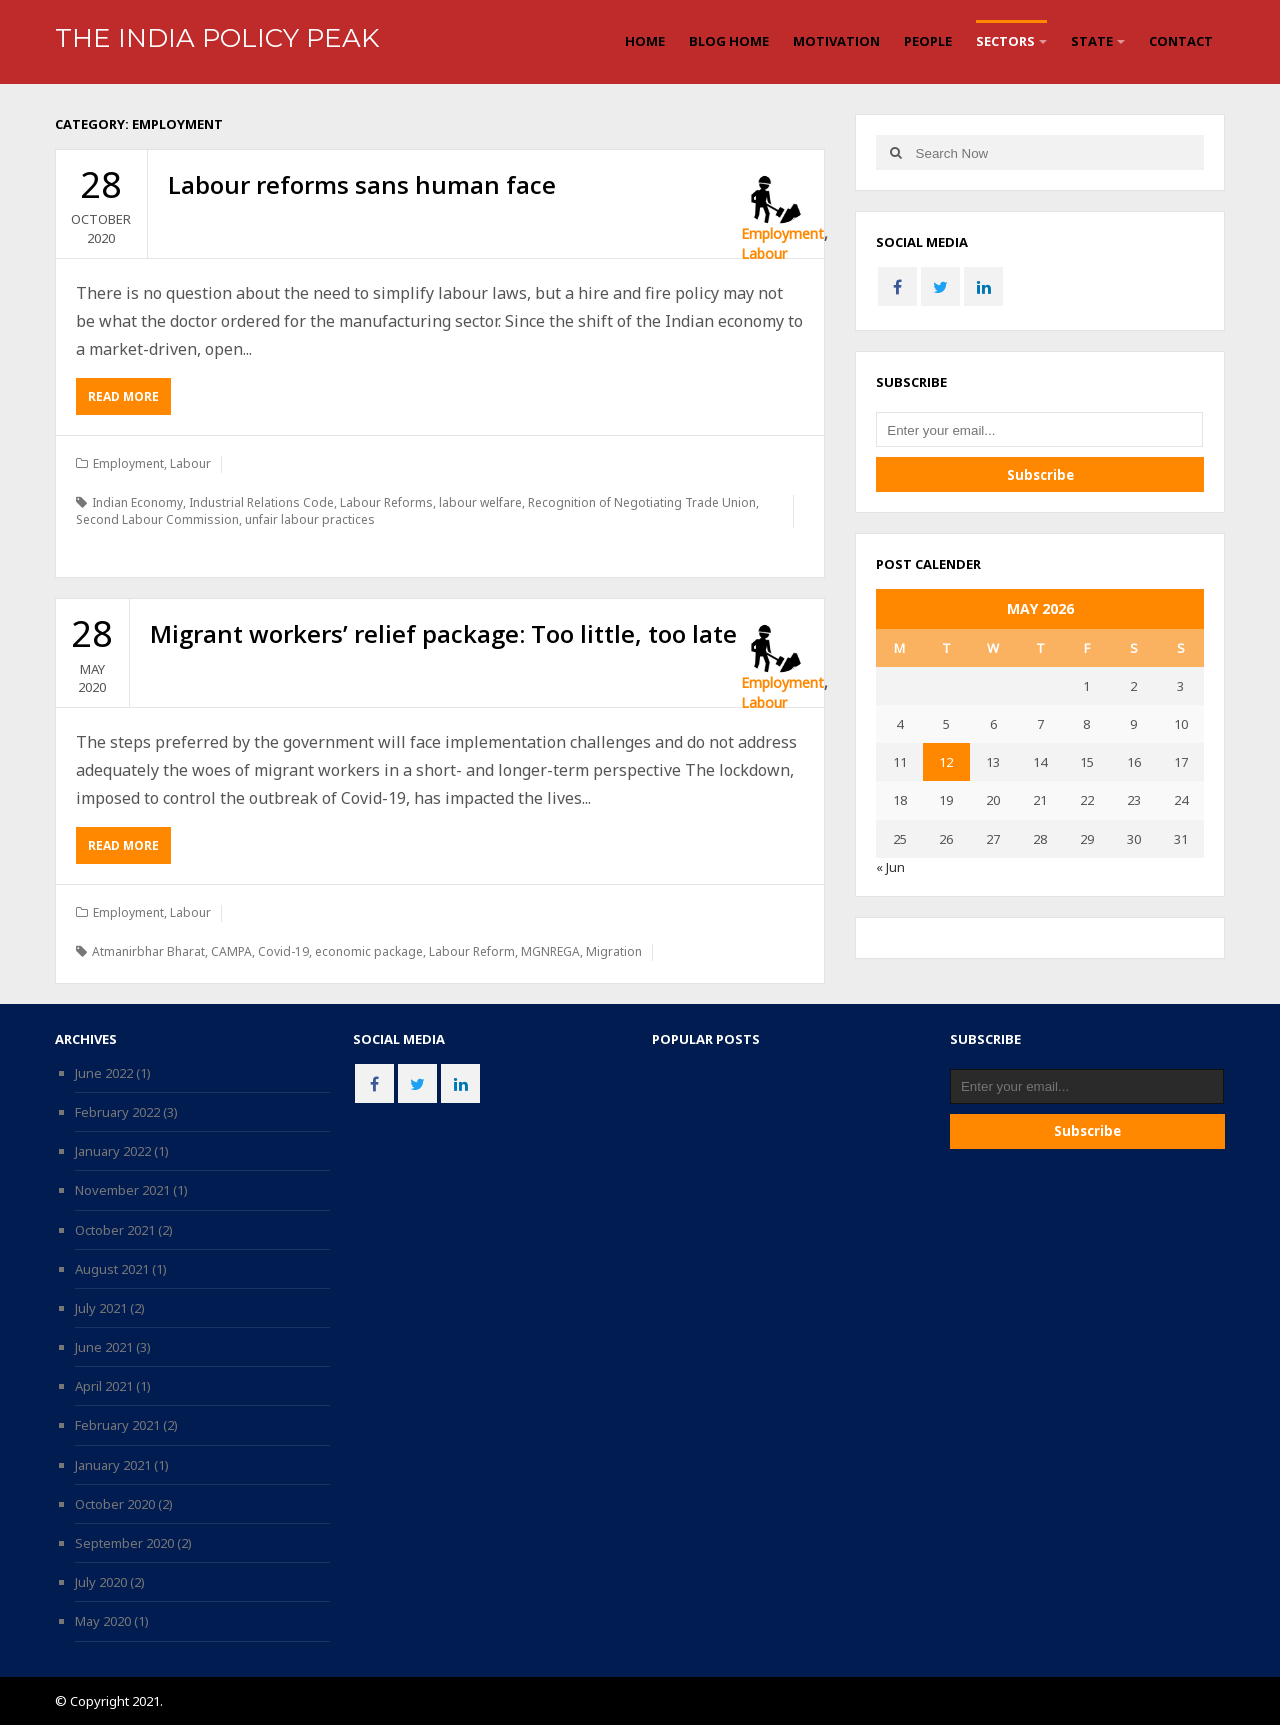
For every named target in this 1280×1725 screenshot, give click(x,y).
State (1092, 41)
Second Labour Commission (157, 519)
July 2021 (101, 1308)
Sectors (1005, 41)
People (928, 41)
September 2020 (124, 1543)
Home (645, 41)
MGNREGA (550, 951)
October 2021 (115, 1230)
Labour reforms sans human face (362, 184)
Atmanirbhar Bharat (148, 951)
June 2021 (104, 1347)
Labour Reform (472, 951)
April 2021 (104, 1386)
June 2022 (104, 1073)
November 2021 (122, 1190)
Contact (1181, 41)
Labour (764, 253)
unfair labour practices (310, 519)
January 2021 (113, 1465)
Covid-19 (283, 951)
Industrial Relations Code (261, 502)
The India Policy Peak (217, 38)
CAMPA (231, 951)
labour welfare (480, 502)
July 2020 (101, 1582)
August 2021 (112, 1269)
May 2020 (103, 1621)
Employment (782, 233)
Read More (129, 400)
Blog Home (729, 41)
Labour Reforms (386, 502)
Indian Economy (137, 502)
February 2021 (117, 1425)
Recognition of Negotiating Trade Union (642, 502)
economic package (369, 951)
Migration (614, 951)
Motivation (836, 41)
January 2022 (113, 1151)
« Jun (890, 867)
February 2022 (117, 1112)
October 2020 (115, 1504)
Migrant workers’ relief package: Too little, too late (443, 633)
